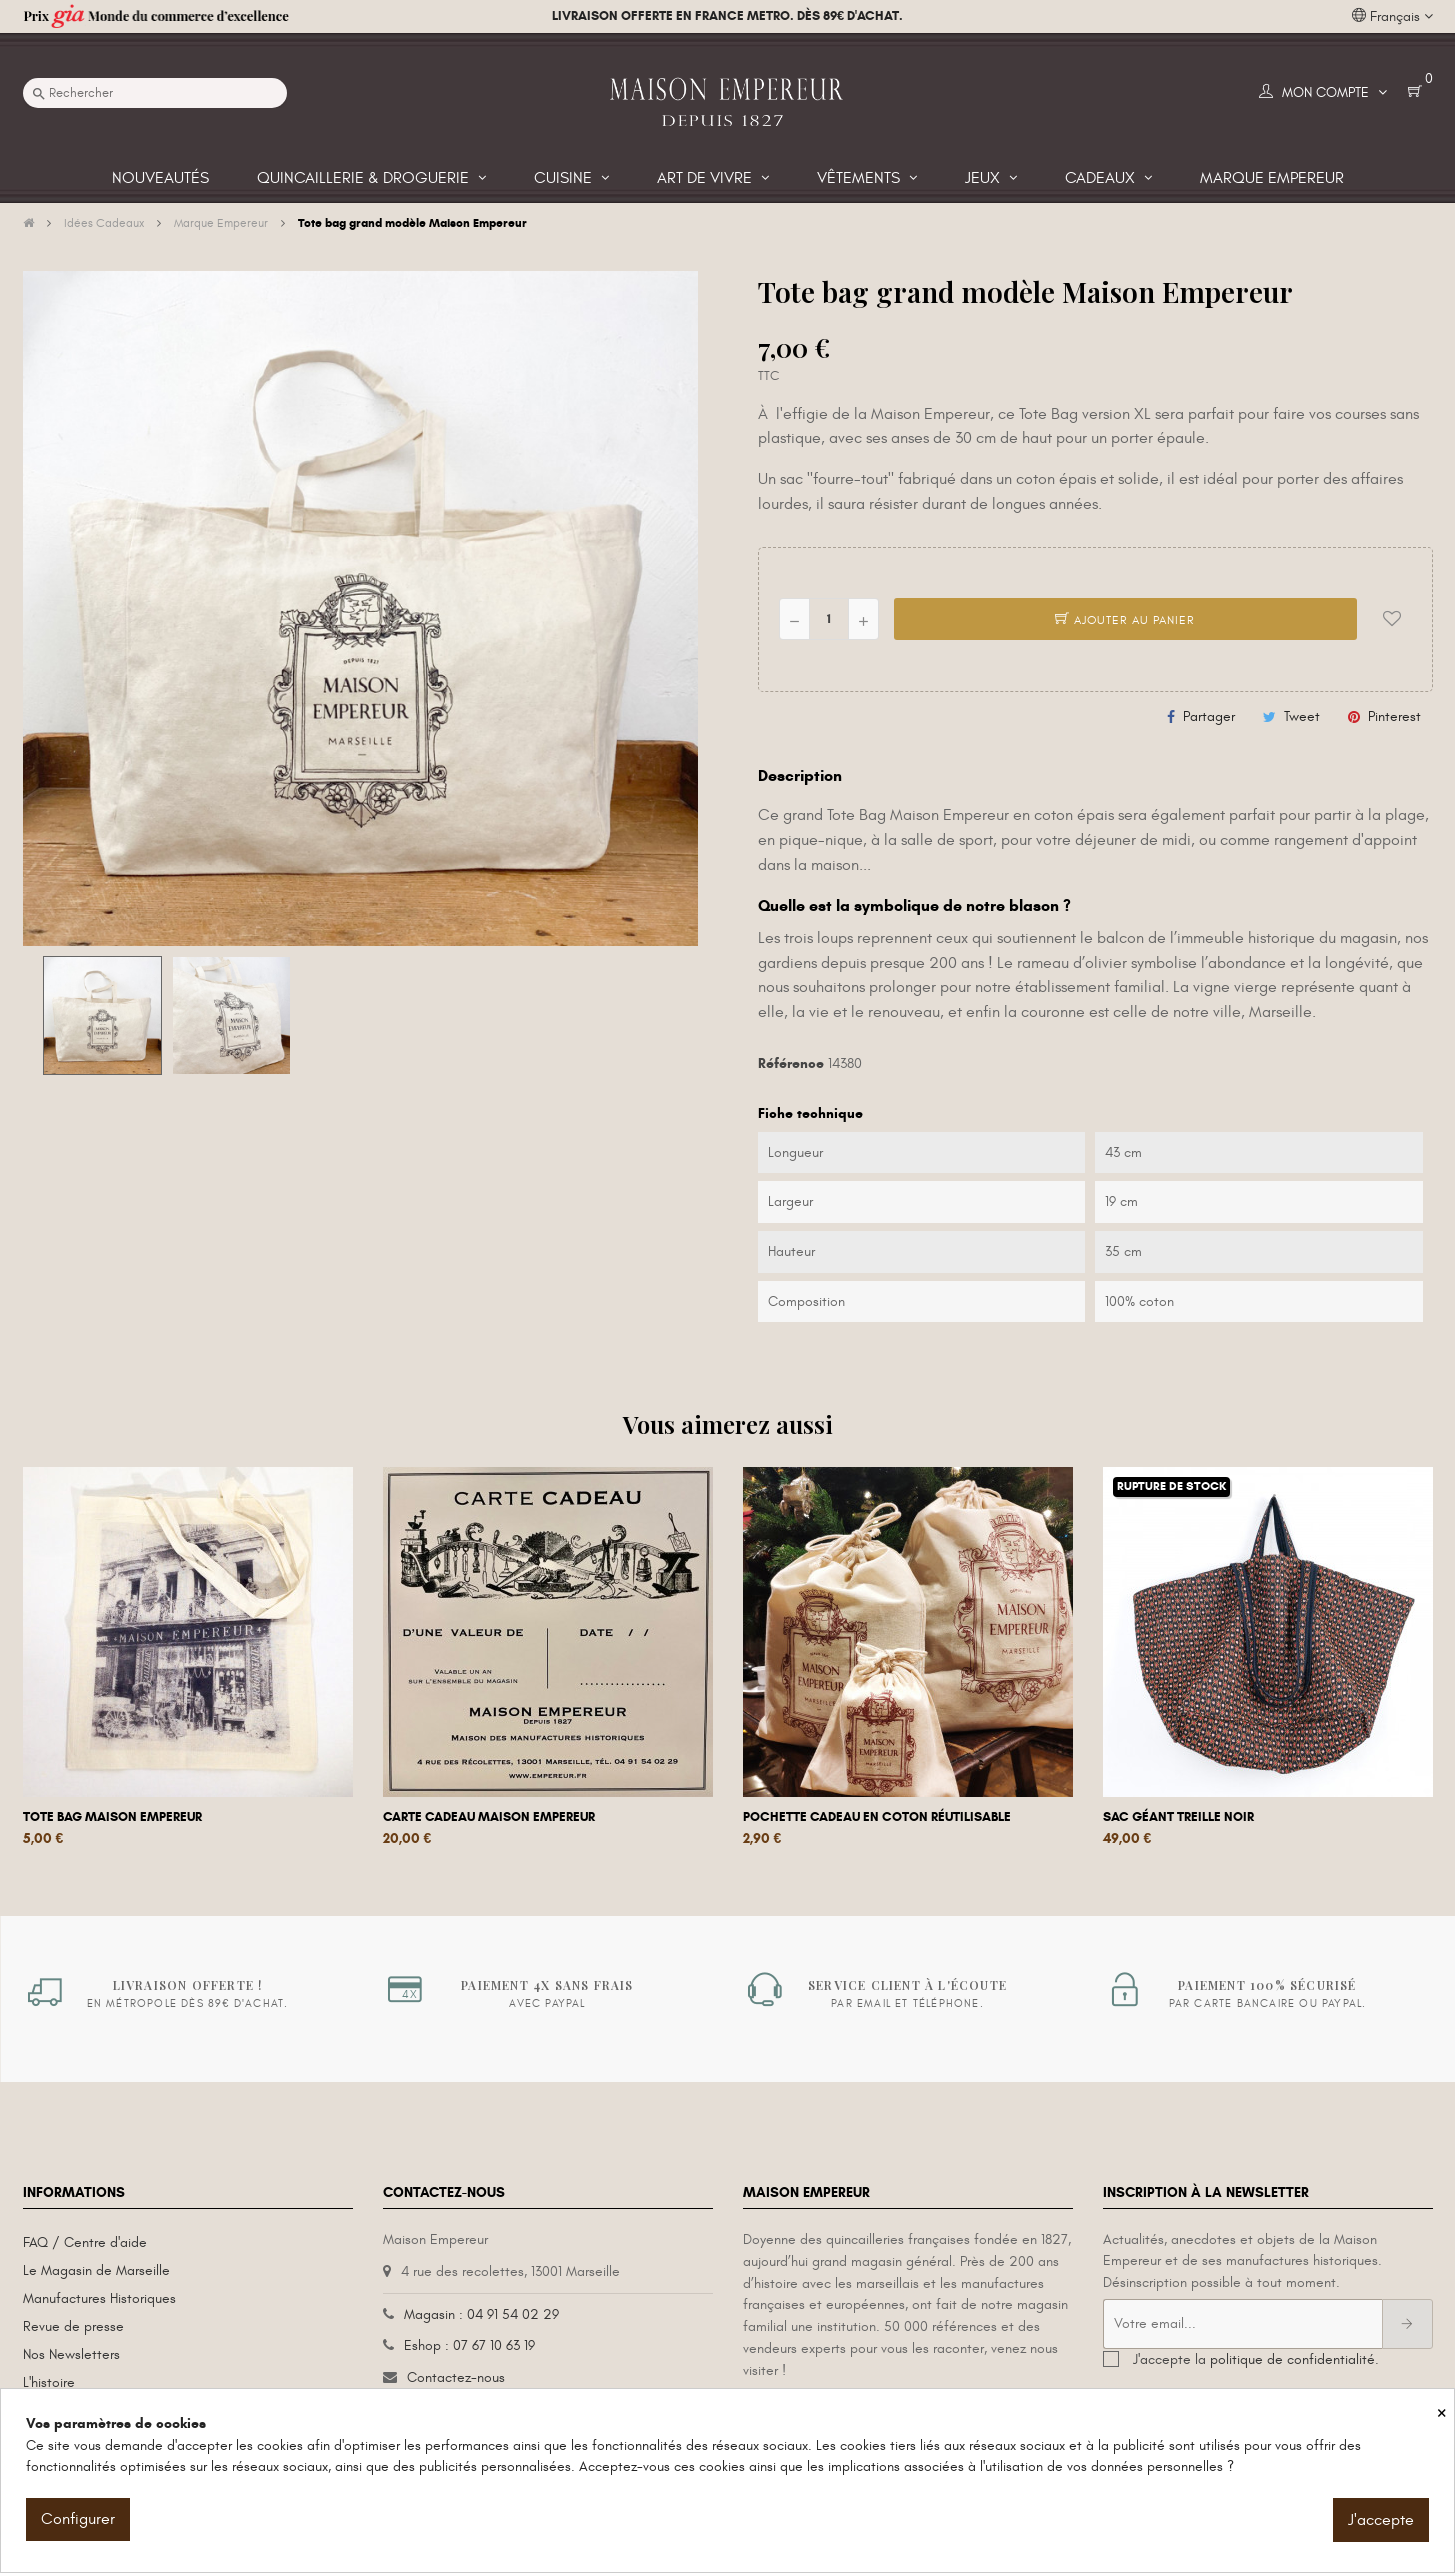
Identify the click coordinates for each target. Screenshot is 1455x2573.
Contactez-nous (456, 2377)
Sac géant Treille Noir (1178, 1817)
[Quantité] (829, 619)
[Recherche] (155, 93)
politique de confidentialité (1292, 2359)
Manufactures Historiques (99, 2298)
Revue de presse (73, 2326)
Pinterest (1394, 716)
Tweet (1302, 716)
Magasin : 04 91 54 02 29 (481, 2314)
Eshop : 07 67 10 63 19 (469, 2345)
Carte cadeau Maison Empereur (489, 1817)
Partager (1209, 716)
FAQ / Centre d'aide (85, 2242)
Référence (791, 1063)
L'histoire (49, 2382)
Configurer (78, 2519)
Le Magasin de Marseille (96, 2270)
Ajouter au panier (1125, 620)
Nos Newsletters (71, 2354)
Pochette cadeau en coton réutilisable (877, 1817)
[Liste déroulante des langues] (1392, 17)
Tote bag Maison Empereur (112, 1817)
